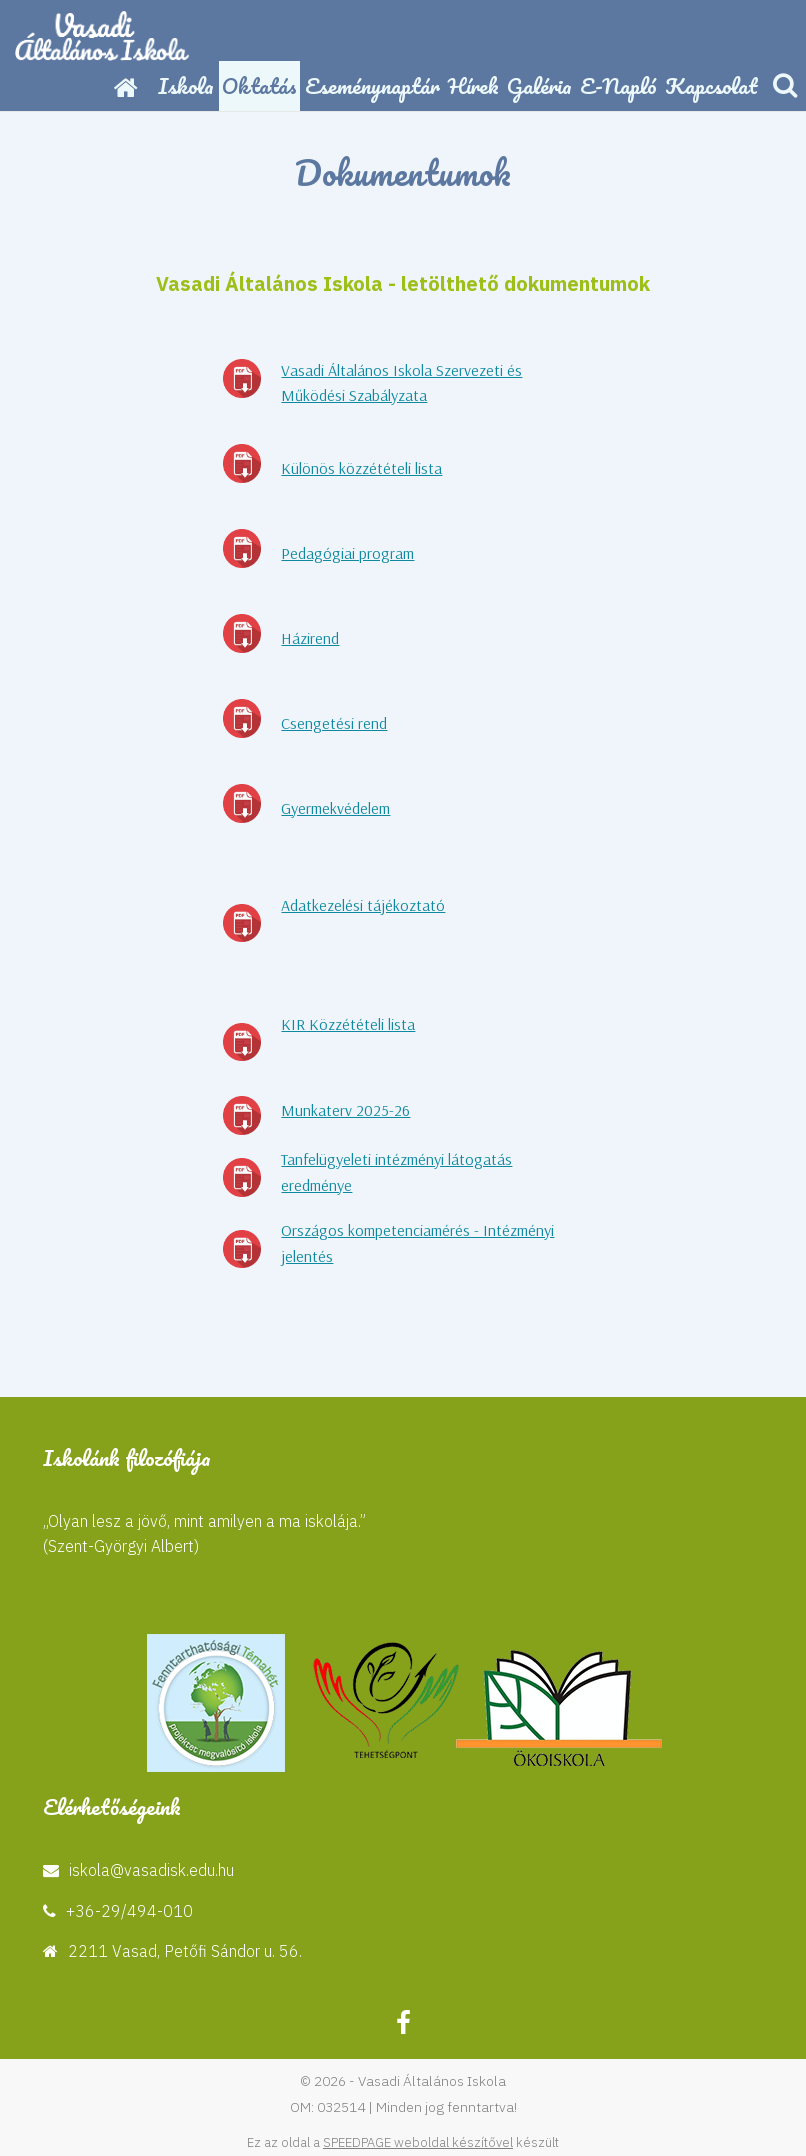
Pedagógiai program (347, 553)
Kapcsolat (711, 85)
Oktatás (259, 85)
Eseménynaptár (372, 85)
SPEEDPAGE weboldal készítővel (418, 2142)
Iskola (186, 85)
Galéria (539, 85)
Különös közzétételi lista (361, 468)
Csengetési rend (334, 723)
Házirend (310, 638)
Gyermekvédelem (335, 808)
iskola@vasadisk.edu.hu (151, 1870)
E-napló (618, 85)
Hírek (473, 85)
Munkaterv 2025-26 (345, 1110)
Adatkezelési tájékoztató (363, 905)
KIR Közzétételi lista (348, 1024)
